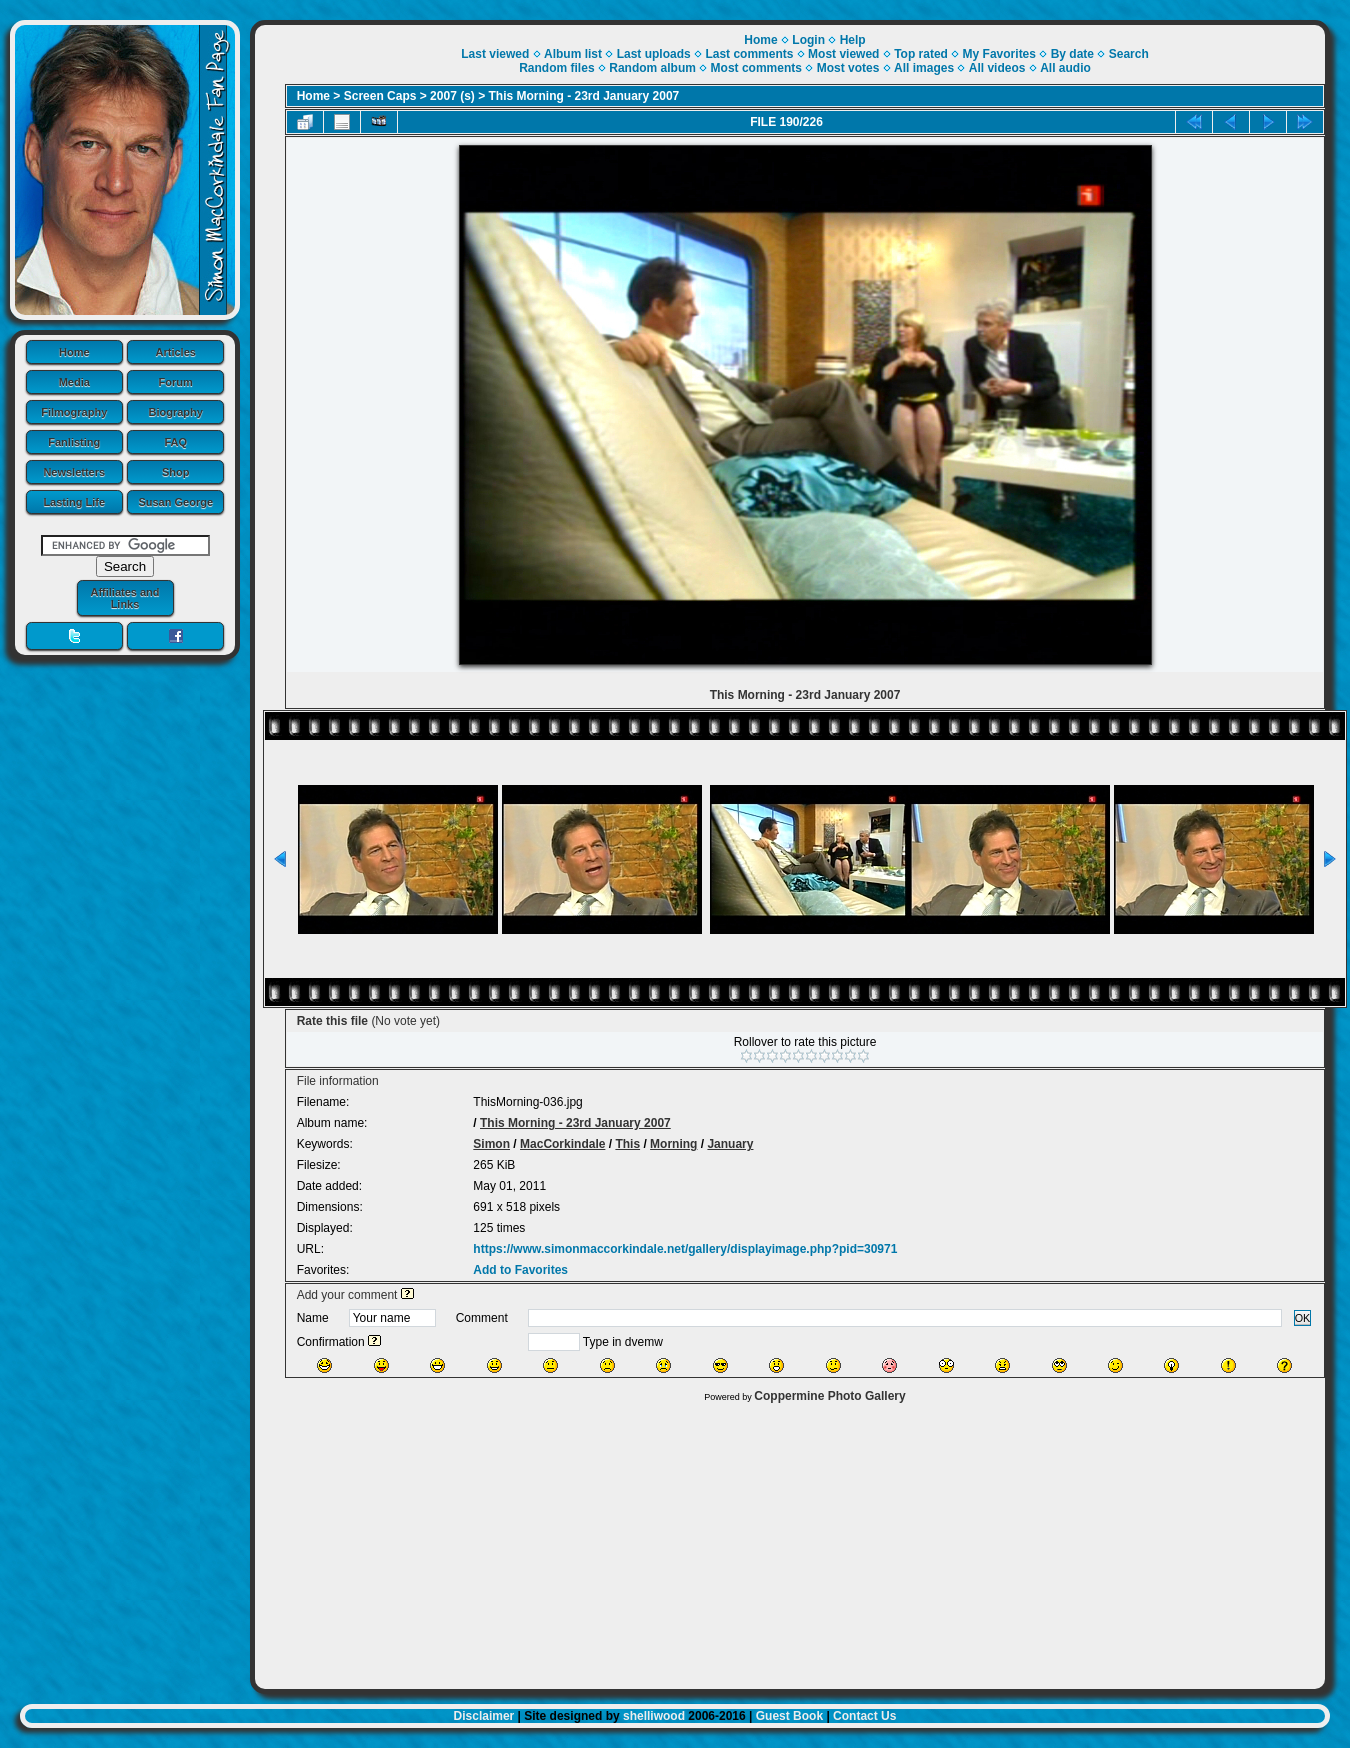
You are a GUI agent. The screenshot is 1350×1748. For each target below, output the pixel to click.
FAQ (175, 442)
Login (808, 40)
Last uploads (654, 54)
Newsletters (74, 472)
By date (1072, 54)
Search (1129, 54)
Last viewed (495, 54)
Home (74, 352)
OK (1303, 1318)
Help (853, 40)
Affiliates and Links (124, 598)
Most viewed (843, 54)
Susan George (175, 502)
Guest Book (789, 1716)
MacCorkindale (562, 1144)
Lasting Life (74, 502)
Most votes (848, 68)
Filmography (74, 412)
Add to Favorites (520, 1270)
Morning (673, 1144)
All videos (997, 68)
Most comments (756, 68)
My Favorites (999, 54)
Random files (556, 68)
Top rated (921, 54)
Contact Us (864, 1716)
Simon (491, 1144)
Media (74, 382)
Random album (652, 68)
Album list (573, 54)
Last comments (749, 54)
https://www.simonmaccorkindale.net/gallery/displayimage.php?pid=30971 (685, 1249)
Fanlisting (74, 442)
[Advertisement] (790, 1541)
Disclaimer (484, 1716)
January (730, 1144)
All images (924, 68)
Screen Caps (380, 96)
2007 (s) (452, 96)
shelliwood (654, 1716)
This (627, 1144)
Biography (176, 412)
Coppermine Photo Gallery (829, 1396)
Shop (176, 472)
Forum (176, 382)
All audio (1065, 68)
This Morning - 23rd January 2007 (584, 96)
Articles (176, 352)
